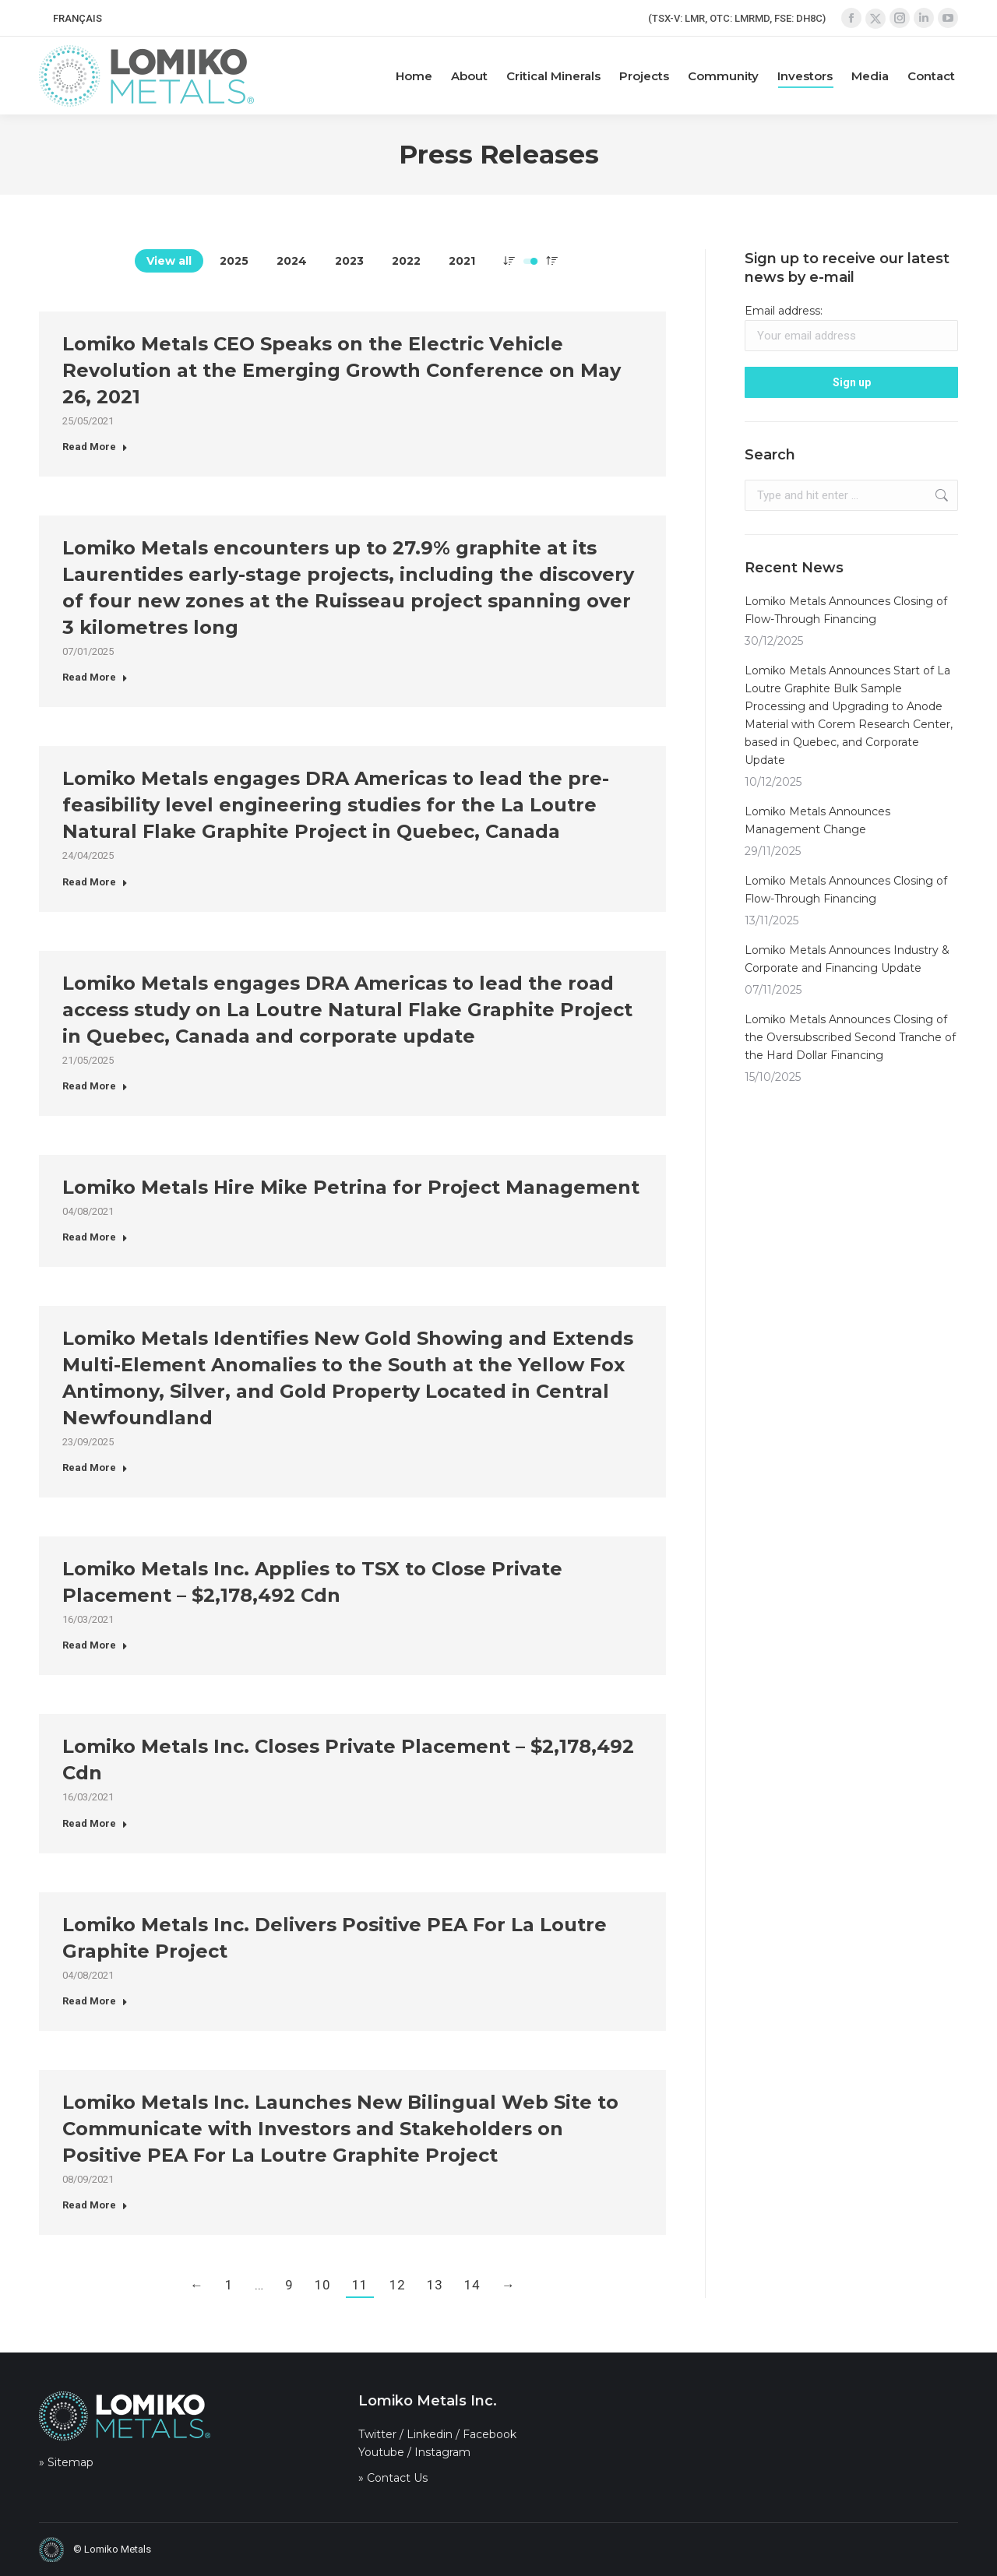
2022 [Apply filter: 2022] (406, 261)
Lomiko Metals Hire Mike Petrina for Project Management (350, 1187)
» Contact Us (393, 2478)
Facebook (489, 2434)
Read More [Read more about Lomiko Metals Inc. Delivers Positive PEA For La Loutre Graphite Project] (95, 2001)
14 (472, 2285)
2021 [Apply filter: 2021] (462, 261)
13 (434, 2285)
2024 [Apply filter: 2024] (292, 261)
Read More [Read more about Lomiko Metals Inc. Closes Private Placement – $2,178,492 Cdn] (95, 1823)
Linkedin (430, 2434)
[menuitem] (77, 18)
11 (360, 2285)
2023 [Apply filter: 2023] (349, 261)
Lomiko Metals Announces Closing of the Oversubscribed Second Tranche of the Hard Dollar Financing (850, 1037)
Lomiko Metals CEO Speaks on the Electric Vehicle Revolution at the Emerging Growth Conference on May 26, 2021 (341, 370)
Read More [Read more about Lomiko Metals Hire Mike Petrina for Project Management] (95, 1237)
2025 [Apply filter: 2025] (234, 261)
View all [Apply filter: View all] (169, 261)
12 (397, 2285)
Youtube (381, 2452)
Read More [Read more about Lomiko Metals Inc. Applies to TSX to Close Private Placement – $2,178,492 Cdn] (95, 1645)
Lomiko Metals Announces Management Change (817, 820)
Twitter (377, 2434)
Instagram (442, 2452)
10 (322, 2285)
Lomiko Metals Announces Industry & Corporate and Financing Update (847, 959)
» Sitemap (66, 2462)
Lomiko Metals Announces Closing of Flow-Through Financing (846, 610)
